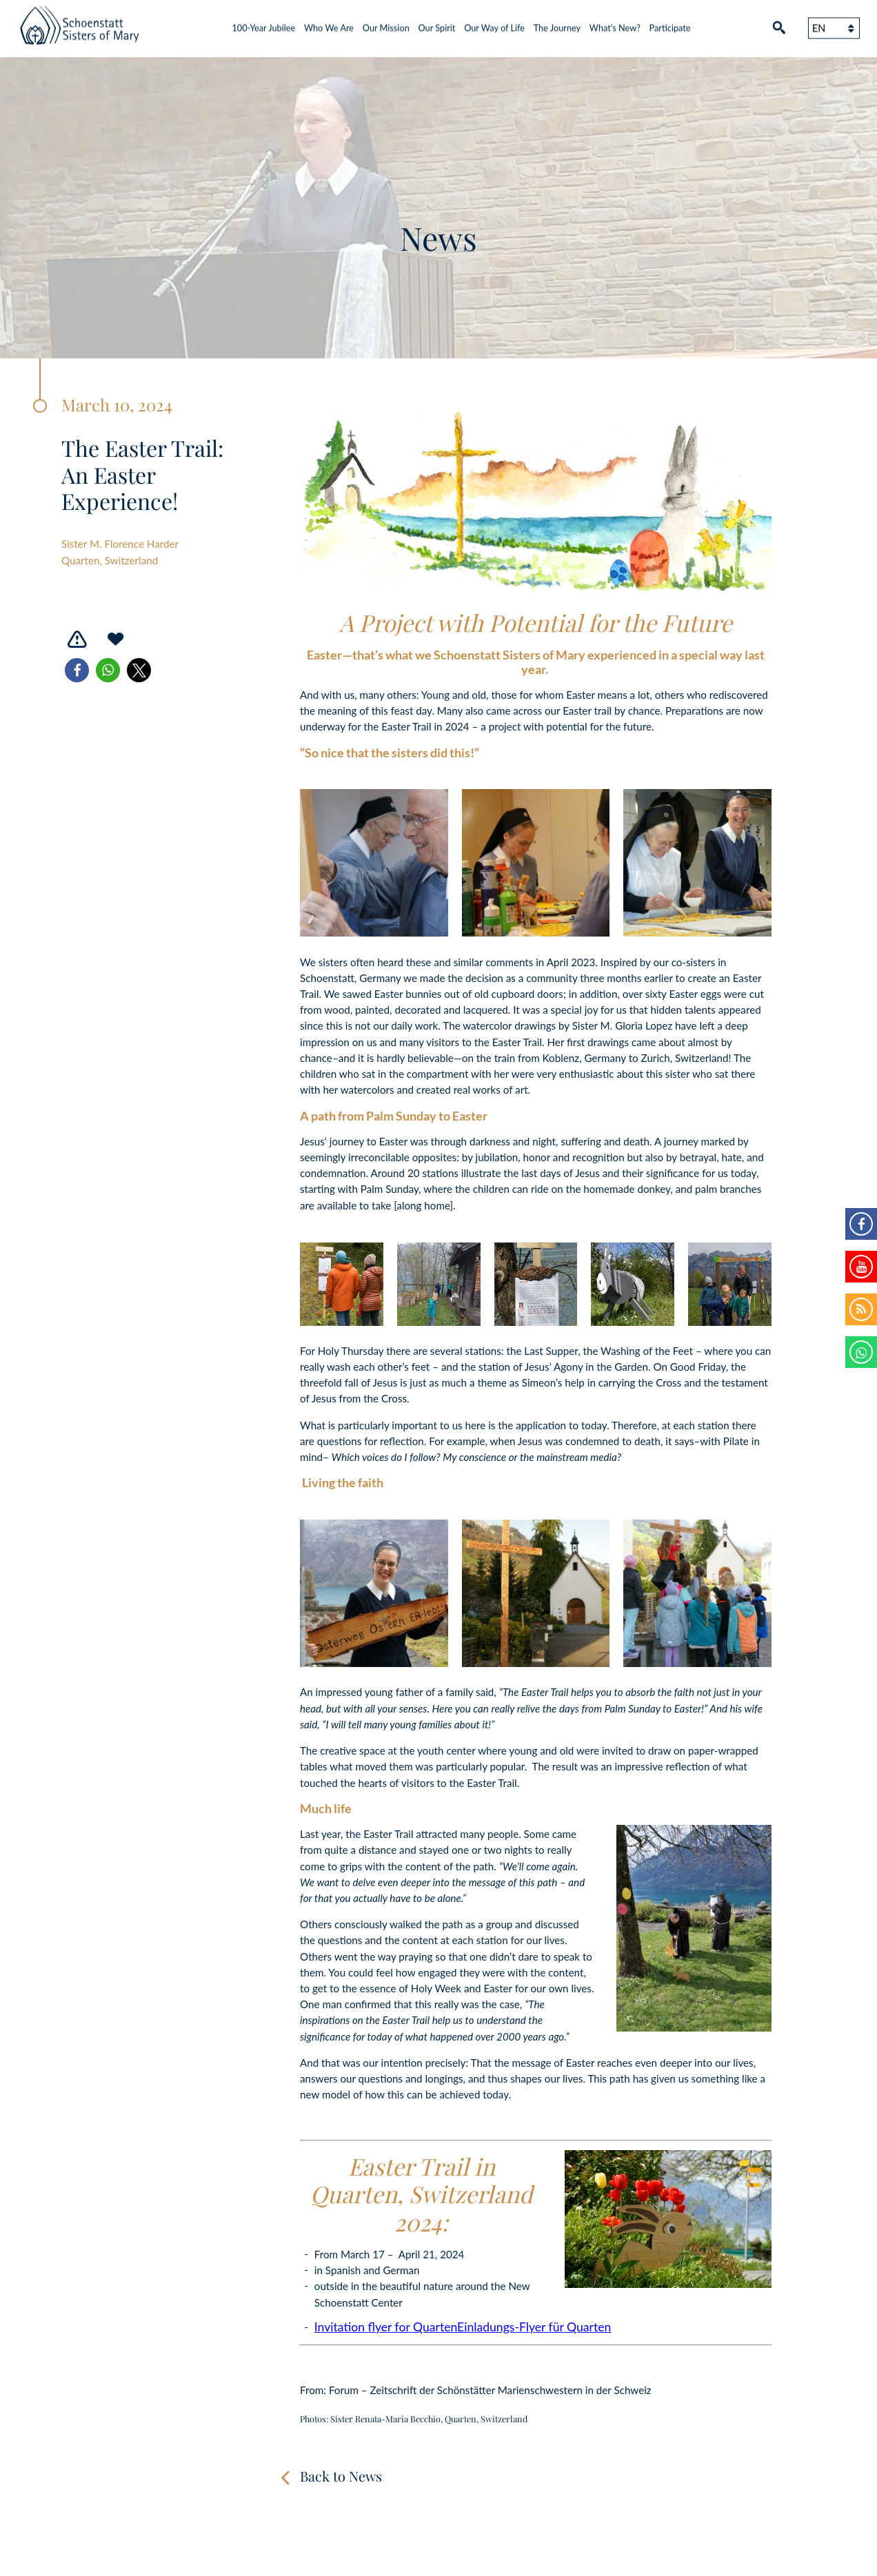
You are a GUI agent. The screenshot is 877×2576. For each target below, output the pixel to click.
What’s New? (615, 24)
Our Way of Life (494, 24)
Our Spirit (436, 24)
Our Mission (386, 24)
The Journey (557, 24)
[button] (77, 670)
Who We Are (329, 24)
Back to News (341, 2475)
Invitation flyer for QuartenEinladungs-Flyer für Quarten (463, 2327)
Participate (670, 24)
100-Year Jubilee (263, 24)
